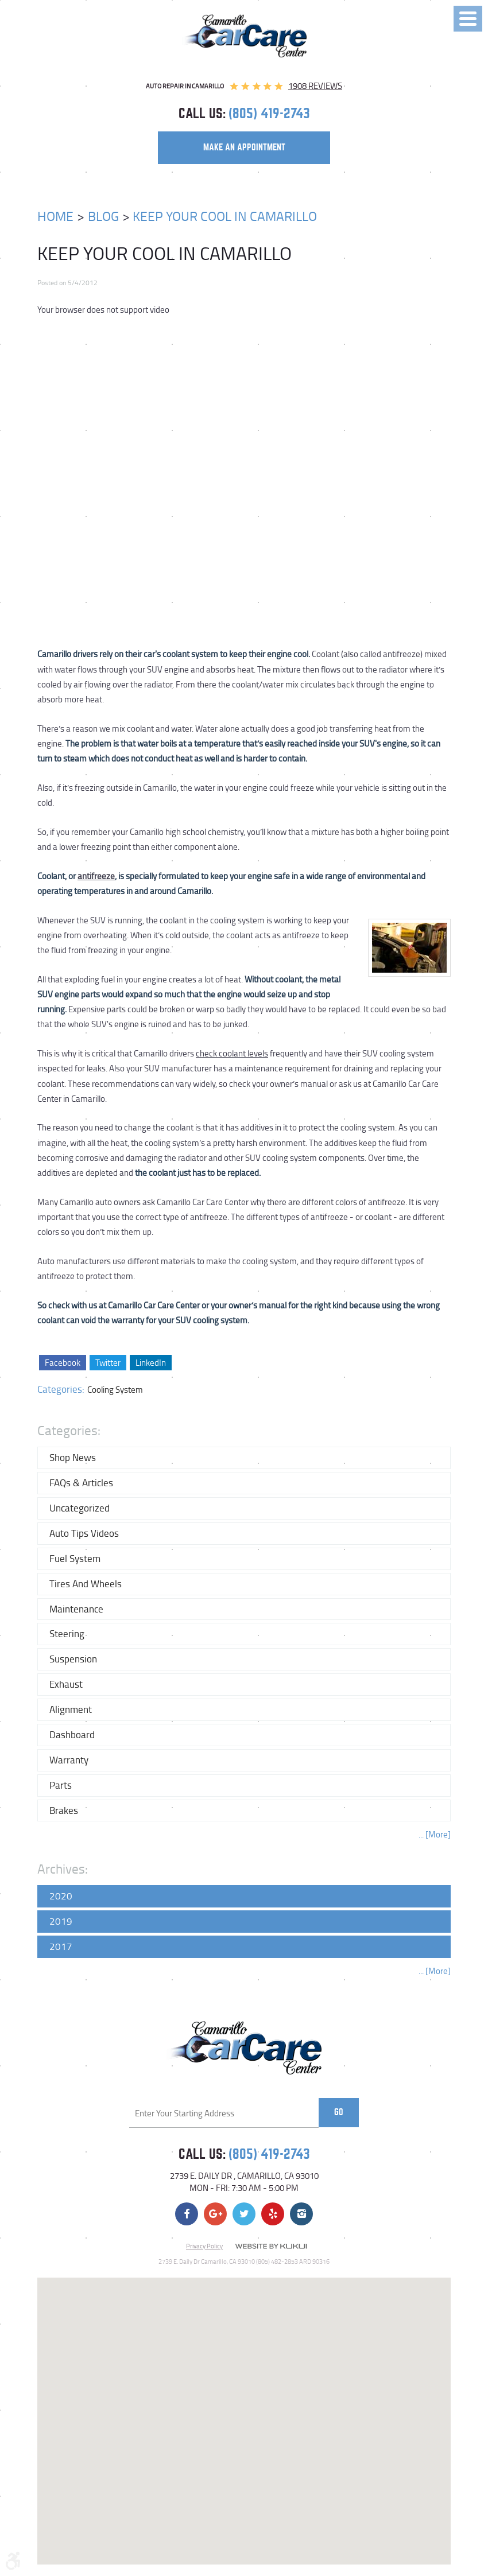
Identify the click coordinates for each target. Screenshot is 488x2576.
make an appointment (244, 147)
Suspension (73, 1658)
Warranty (68, 1759)
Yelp (272, 2213)
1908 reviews (315, 86)
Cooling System (115, 1390)
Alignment (70, 1709)
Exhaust (66, 1684)
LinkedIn (150, 1363)
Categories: (68, 1430)
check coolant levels (232, 1053)
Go (338, 2112)
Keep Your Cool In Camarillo (225, 216)
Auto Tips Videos (84, 1533)
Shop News (72, 1457)
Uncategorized (79, 1507)
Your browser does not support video (103, 310)
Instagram (301, 2213)
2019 (60, 1921)
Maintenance (76, 1608)
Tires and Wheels (85, 1583)
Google (215, 2213)
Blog (103, 216)
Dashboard (72, 1734)
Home (55, 216)
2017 (60, 1946)
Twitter (108, 1363)
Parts (60, 1785)
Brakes (63, 1810)
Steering (66, 1633)
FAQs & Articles (81, 1482)
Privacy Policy (204, 2245)
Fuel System (74, 1558)
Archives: (62, 1869)
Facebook (62, 1363)
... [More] (435, 1834)
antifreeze (96, 876)
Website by (271, 2246)
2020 (60, 1895)
